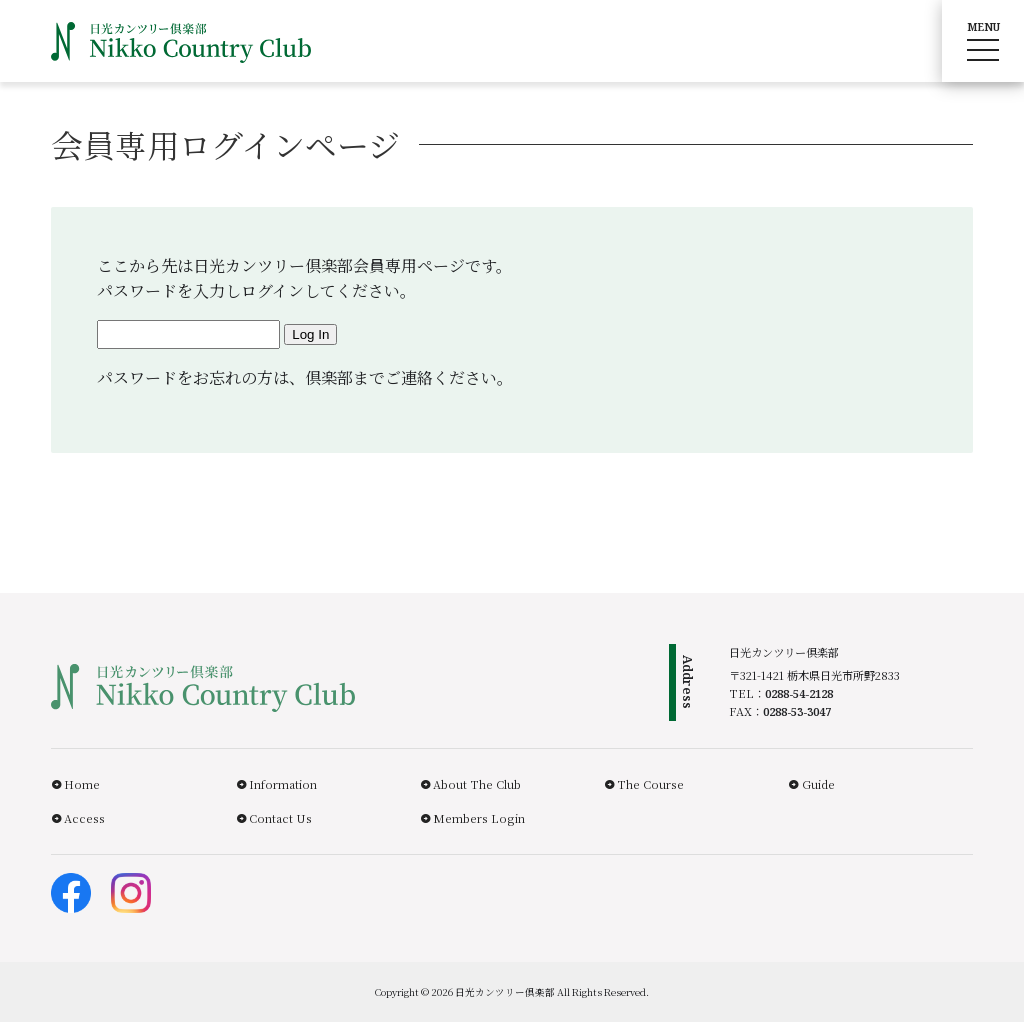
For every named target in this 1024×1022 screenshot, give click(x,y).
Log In (310, 334)
